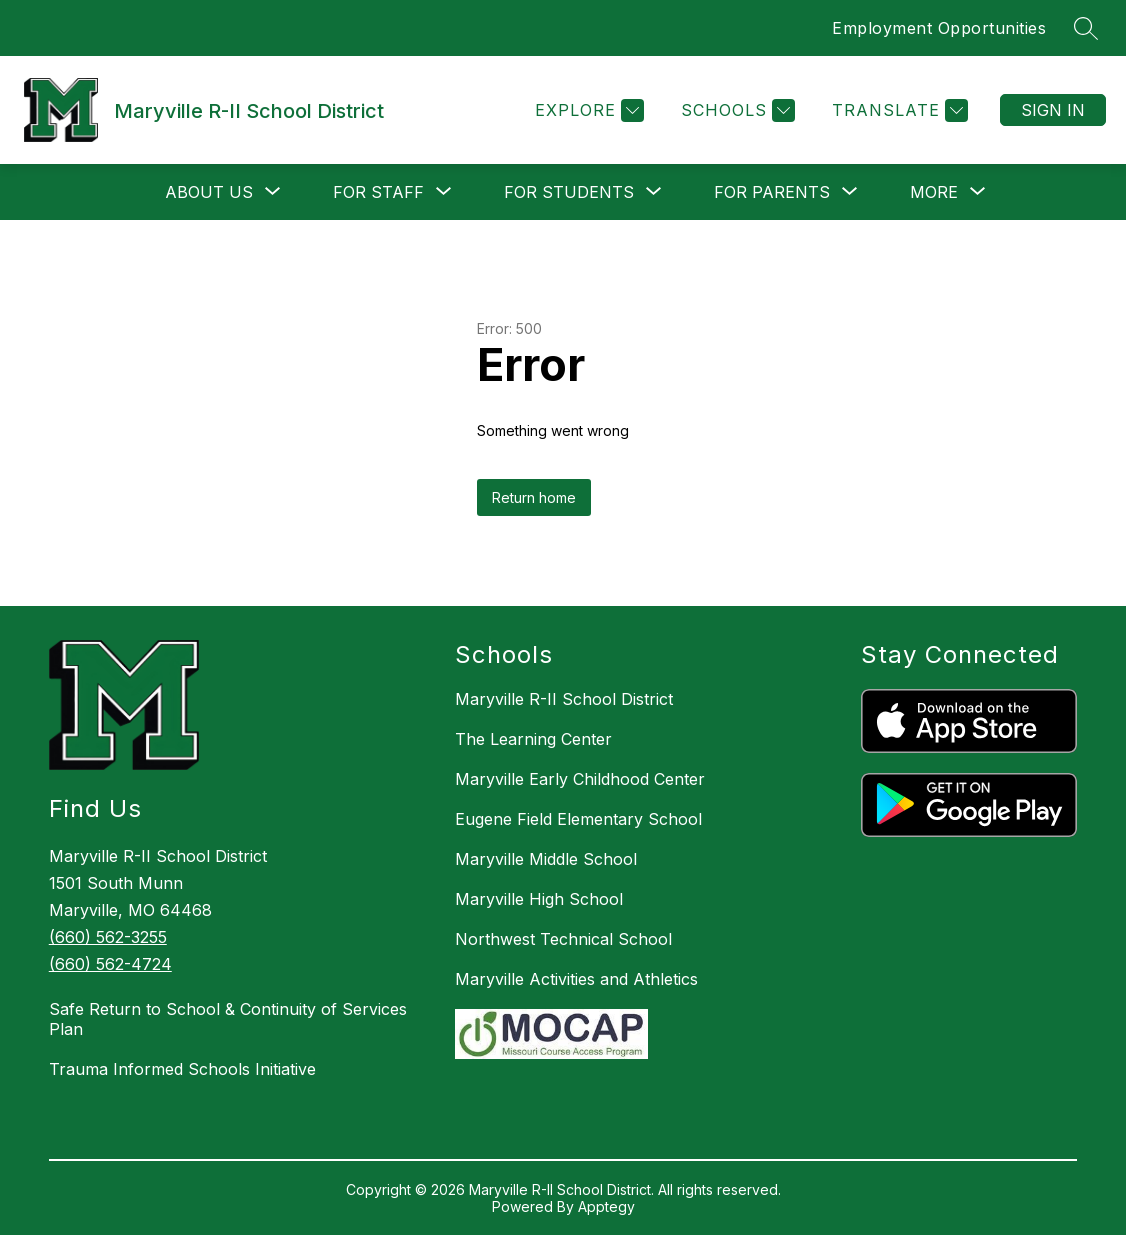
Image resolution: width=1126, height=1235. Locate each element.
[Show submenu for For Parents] (772, 192)
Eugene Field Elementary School (578, 819)
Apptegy (606, 1206)
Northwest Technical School (563, 939)
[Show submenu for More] (934, 192)
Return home (534, 497)
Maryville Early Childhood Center (580, 779)
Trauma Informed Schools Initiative (182, 1069)
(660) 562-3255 (108, 937)
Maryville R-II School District (564, 699)
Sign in (1053, 110)
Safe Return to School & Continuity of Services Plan (228, 1019)
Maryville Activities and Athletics (576, 979)
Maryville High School (539, 899)
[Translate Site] (897, 110)
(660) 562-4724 (110, 964)
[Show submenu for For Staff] (378, 192)
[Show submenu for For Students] (569, 192)
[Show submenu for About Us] (209, 192)
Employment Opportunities (939, 28)
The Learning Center (533, 739)
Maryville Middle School (546, 859)
